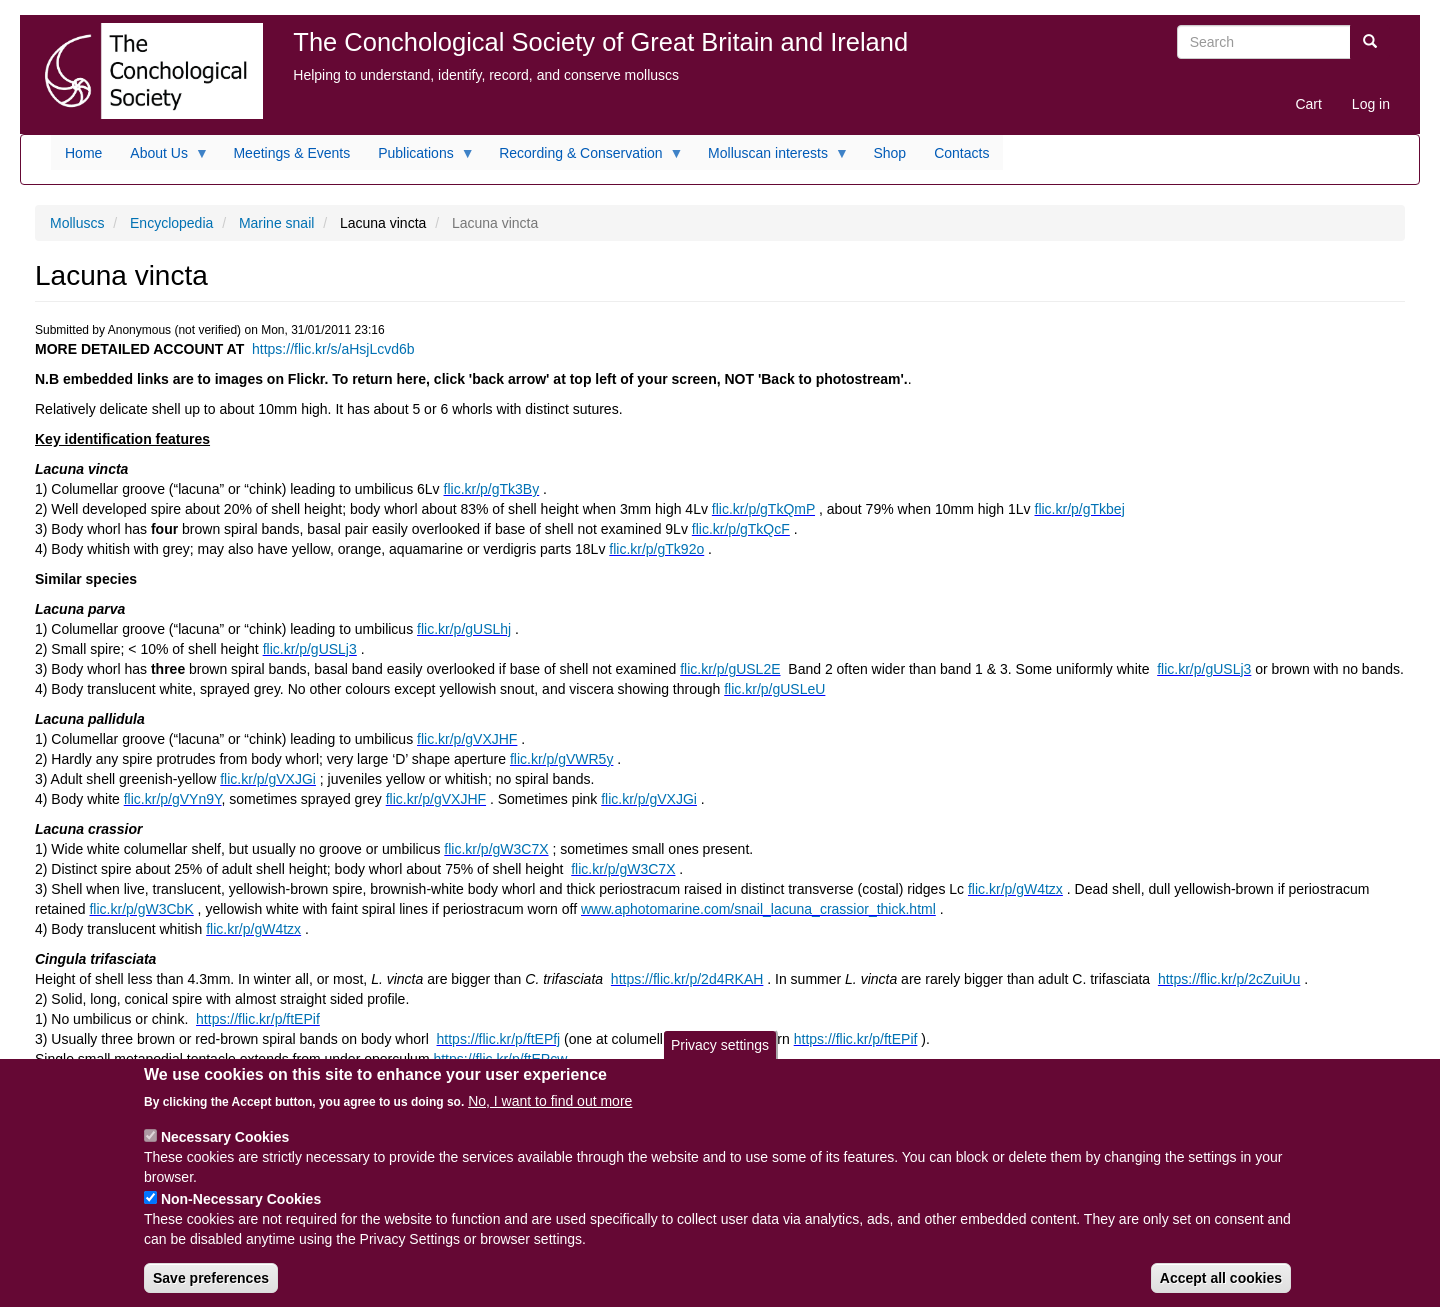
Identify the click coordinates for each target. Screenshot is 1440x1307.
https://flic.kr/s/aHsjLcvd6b (333, 349)
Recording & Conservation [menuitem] (584, 158)
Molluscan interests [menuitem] (771, 158)
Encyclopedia (171, 223)
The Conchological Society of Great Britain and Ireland (600, 42)
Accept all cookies (1221, 1289)
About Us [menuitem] (162, 158)
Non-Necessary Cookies (241, 1210)
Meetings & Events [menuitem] (291, 153)
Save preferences (211, 1289)
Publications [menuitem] (419, 158)
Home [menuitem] (83, 153)
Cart (1308, 104)
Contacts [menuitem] (961, 153)
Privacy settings (720, 1056)
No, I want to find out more (550, 1112)
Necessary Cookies (225, 1148)
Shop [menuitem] (889, 153)
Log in (1371, 104)
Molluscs (77, 223)
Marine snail (276, 223)
